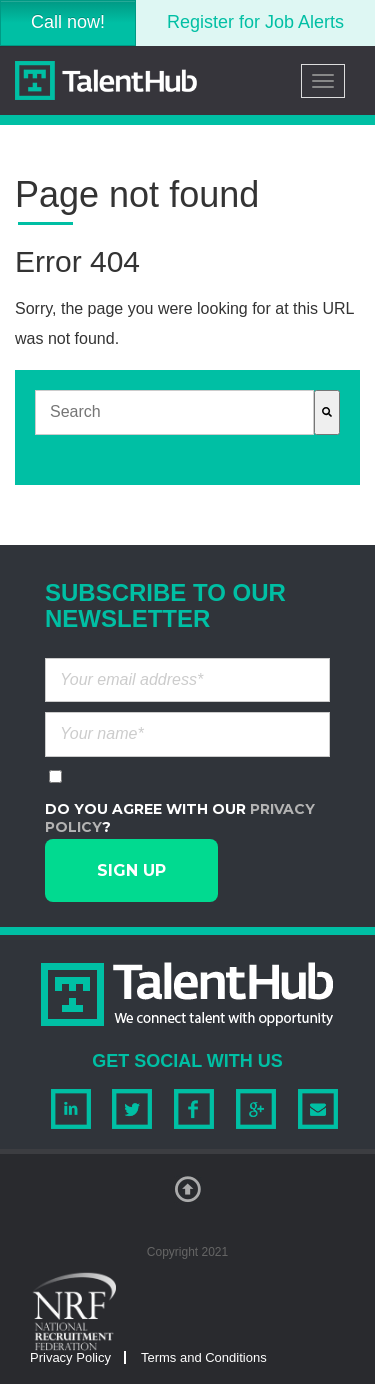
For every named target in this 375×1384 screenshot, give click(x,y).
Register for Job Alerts (255, 22)
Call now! (68, 22)
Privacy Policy (70, 1357)
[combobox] (174, 412)
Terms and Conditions (204, 1357)
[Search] (327, 412)
